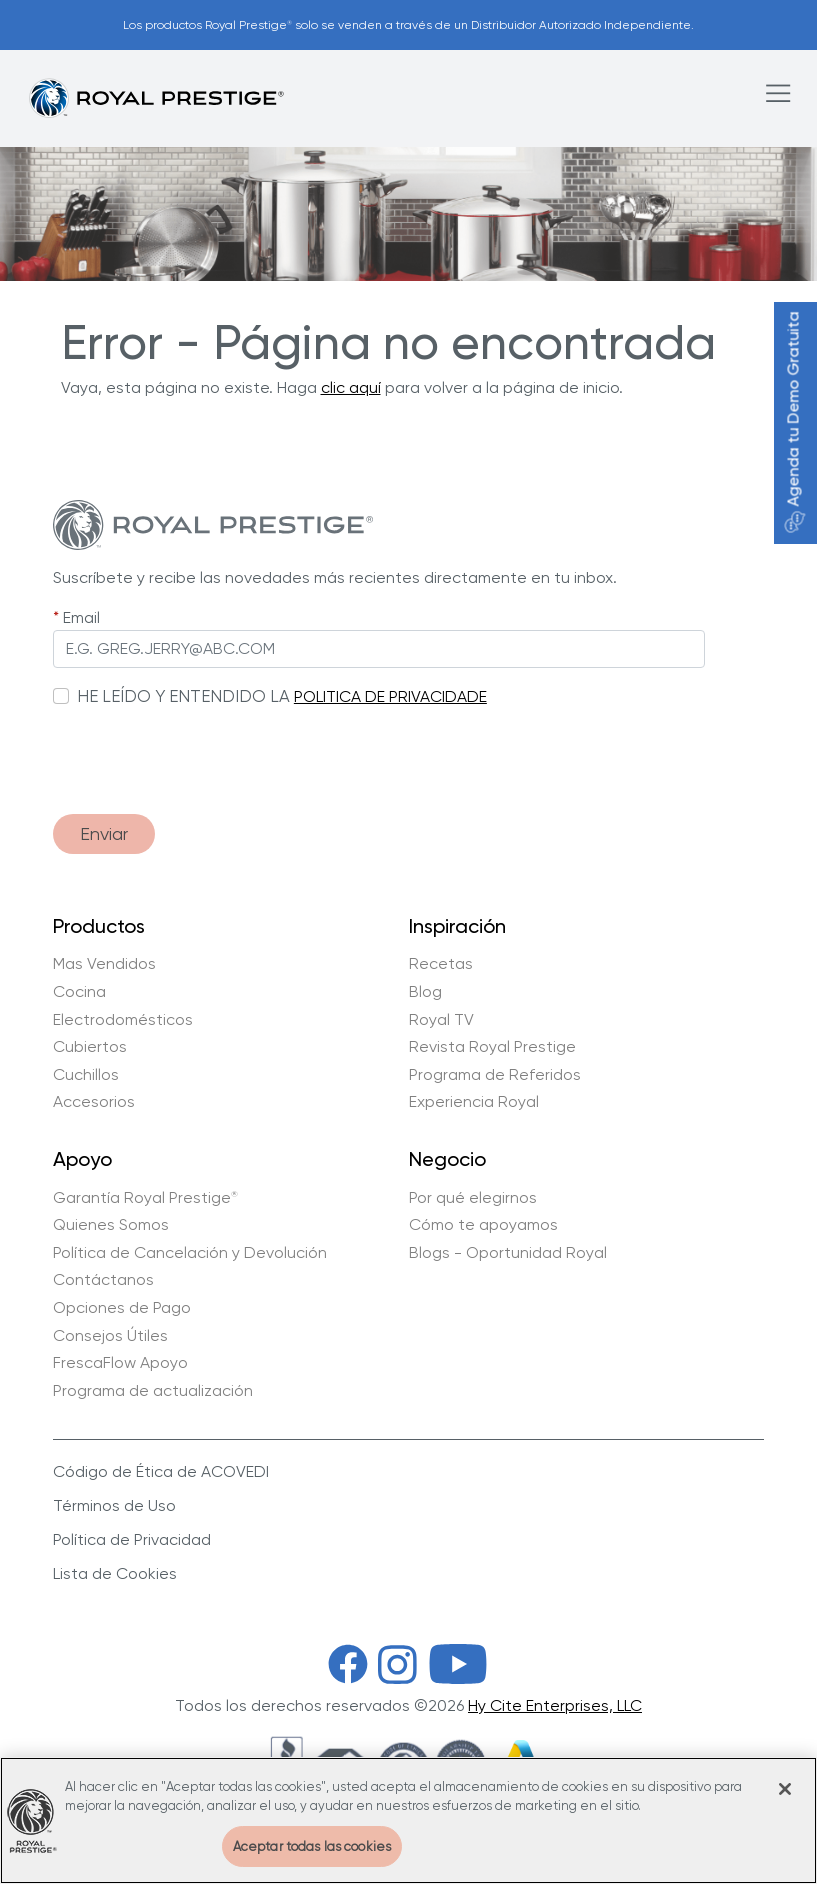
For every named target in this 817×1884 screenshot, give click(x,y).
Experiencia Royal (474, 1102)
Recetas (441, 964)
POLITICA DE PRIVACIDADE (390, 696)
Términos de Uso (114, 1505)
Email (81, 617)
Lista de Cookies (115, 1573)
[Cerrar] (785, 1802)
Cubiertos (90, 1047)
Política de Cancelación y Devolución (190, 1253)
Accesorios (94, 1102)
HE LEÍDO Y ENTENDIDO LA (183, 696)
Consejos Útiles (110, 1336)
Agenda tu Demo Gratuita (793, 422)
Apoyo (82, 1160)
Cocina (79, 992)
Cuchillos (86, 1075)
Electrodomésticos (123, 1020)
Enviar (104, 833)
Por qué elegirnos (473, 1198)
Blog (425, 992)
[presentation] (205, 751)
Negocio (447, 1160)
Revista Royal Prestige (492, 1047)
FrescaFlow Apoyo (120, 1363)
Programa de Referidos (495, 1075)
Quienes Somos (111, 1225)
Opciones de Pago (122, 1308)
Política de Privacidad (132, 1539)
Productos (99, 927)
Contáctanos (103, 1280)
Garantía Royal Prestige (145, 1198)
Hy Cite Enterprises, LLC (555, 1705)
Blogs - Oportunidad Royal (508, 1253)
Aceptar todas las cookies (312, 1859)
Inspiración (457, 927)
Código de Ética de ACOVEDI (161, 1471)
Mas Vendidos (104, 964)
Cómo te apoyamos (483, 1225)
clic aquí (351, 387)
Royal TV (441, 1020)
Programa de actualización (153, 1391)
